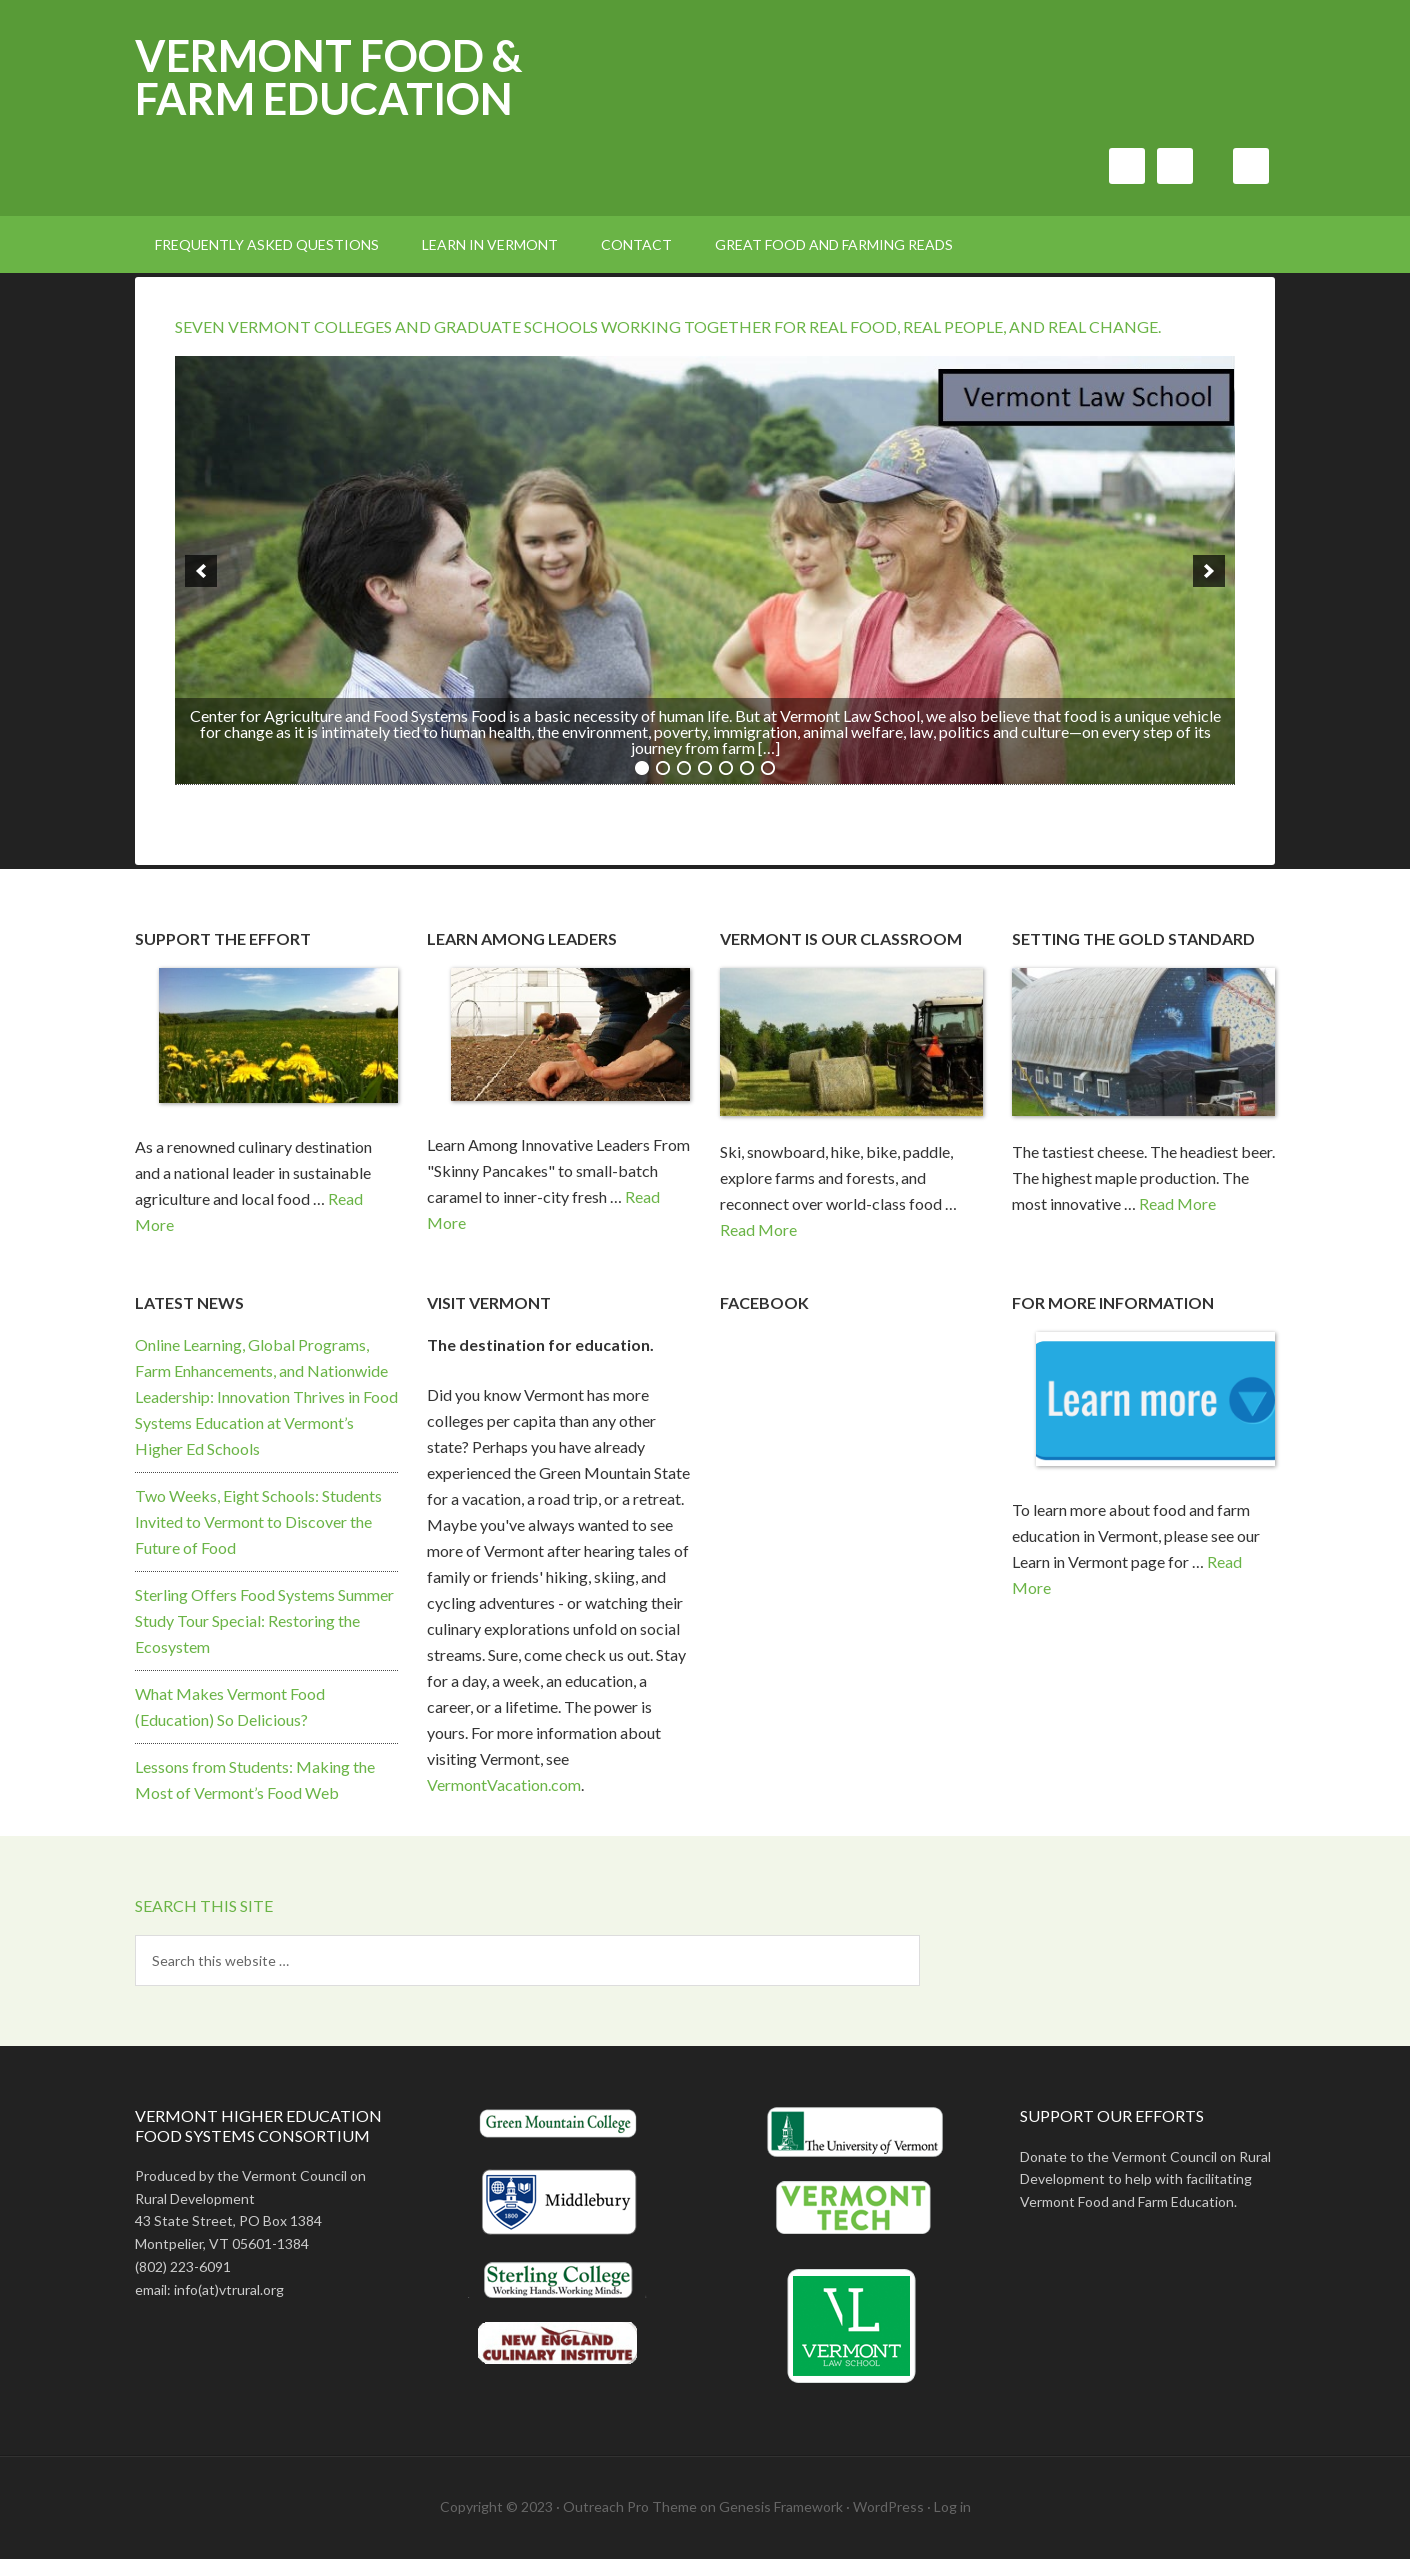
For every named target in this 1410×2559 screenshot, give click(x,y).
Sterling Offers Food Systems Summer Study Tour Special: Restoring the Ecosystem (264, 1620)
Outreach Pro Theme (630, 2506)
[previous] (201, 571)
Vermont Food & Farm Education (328, 77)
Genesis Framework (781, 2506)
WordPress (888, 2506)
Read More (758, 1229)
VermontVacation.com (504, 1784)
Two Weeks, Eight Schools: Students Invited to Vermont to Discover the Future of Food (258, 1521)
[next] (1209, 571)
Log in (952, 2506)
